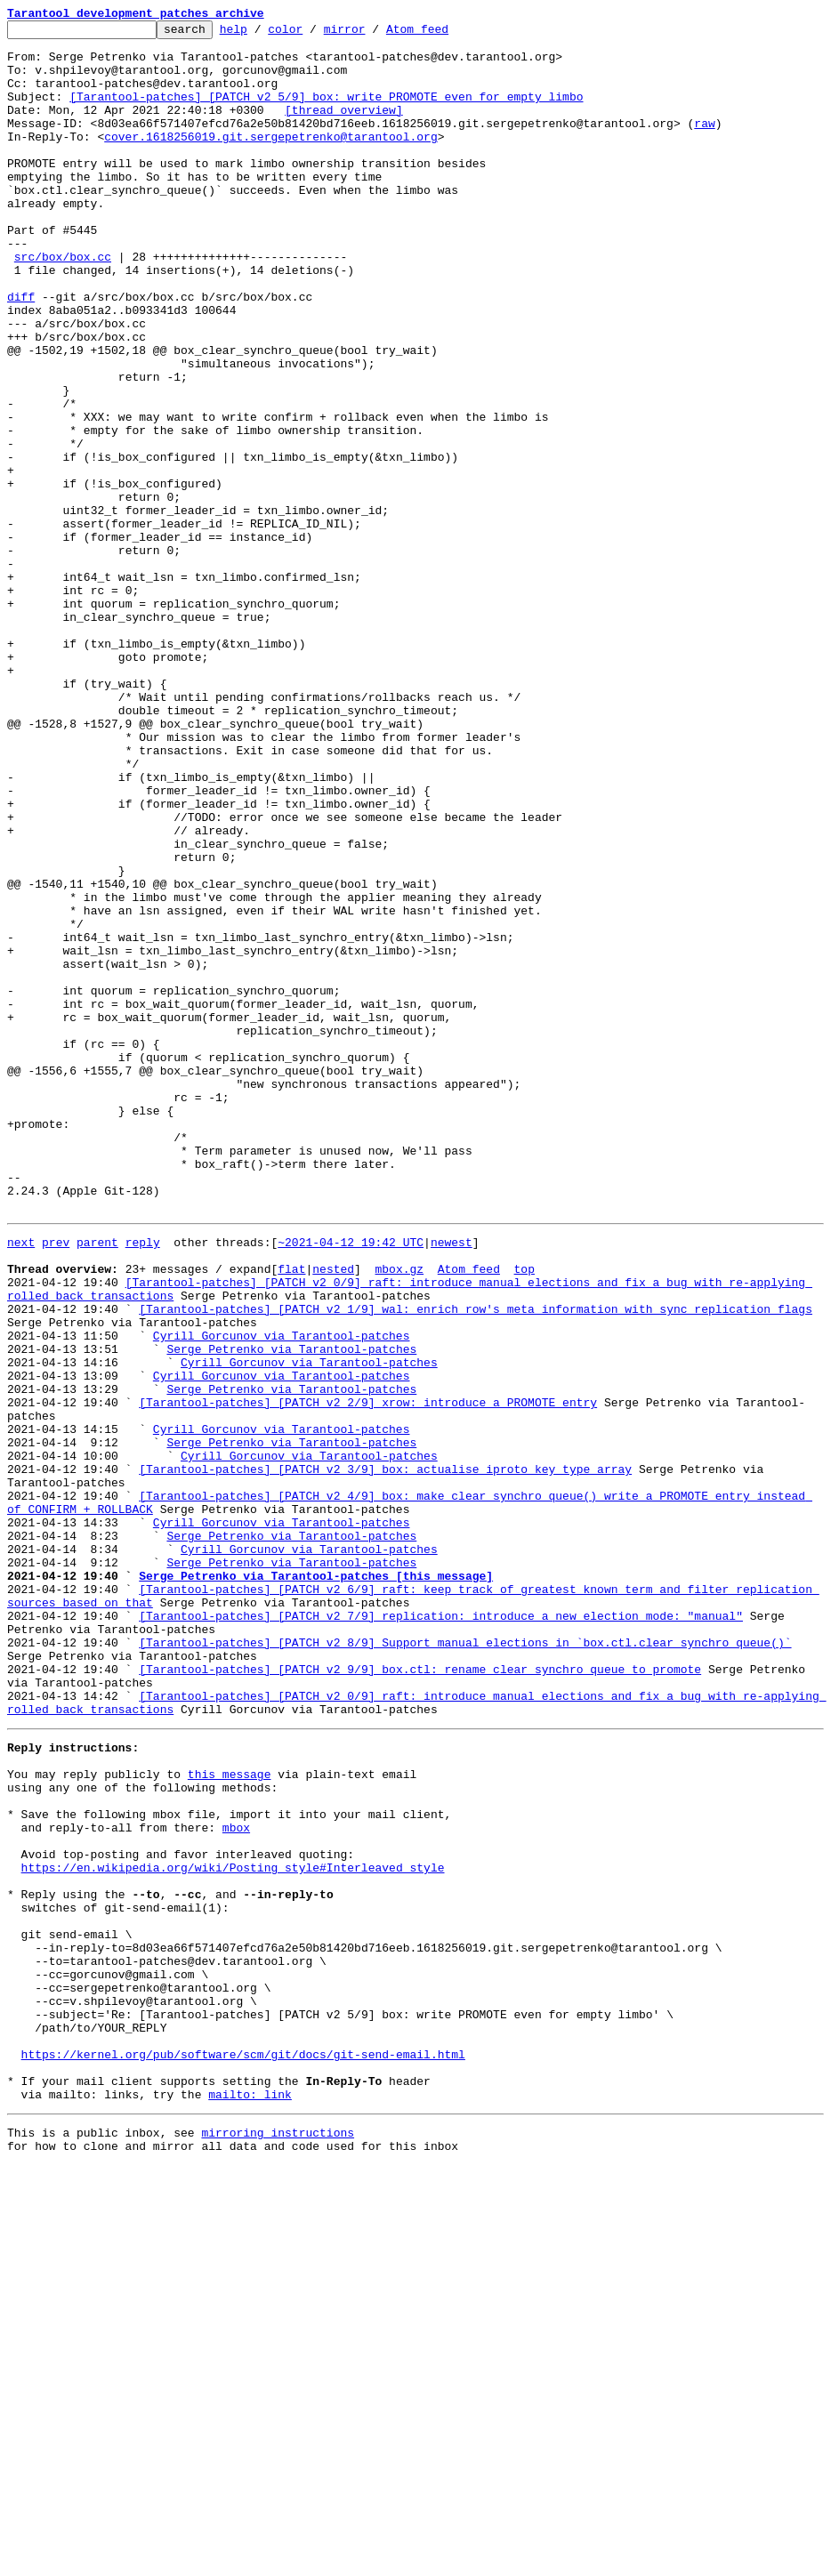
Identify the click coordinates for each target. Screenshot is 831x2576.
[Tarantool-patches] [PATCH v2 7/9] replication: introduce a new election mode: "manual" (441, 1930)
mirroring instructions (277, 2540)
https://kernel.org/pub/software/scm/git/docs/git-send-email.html (243, 2451)
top (523, 1514)
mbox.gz (399, 1514)
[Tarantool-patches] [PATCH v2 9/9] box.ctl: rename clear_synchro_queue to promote (420, 1994)
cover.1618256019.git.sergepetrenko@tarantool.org (270, 160)
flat (291, 1514)
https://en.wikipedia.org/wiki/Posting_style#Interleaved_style (233, 2227)
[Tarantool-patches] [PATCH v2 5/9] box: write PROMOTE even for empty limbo (326, 112)
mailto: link (250, 2499)
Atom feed (445, 34)
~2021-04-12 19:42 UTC (351, 1482)
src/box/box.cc (62, 304)
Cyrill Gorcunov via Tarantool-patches (281, 1594)
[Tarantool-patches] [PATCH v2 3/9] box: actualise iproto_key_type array (385, 1754)
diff (21, 352)
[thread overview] (344, 128)
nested (333, 1514)
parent (97, 1482)
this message (229, 2115)
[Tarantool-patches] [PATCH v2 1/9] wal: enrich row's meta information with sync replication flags (475, 1562)
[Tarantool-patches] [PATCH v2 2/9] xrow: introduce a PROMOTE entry (368, 1674)
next (21, 1482)
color (312, 34)
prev (55, 1482)
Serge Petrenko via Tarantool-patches (291, 1610)
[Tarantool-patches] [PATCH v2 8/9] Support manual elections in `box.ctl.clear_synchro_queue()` (465, 1962)
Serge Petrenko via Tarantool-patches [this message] (316, 1882)
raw (704, 144)
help (261, 34)
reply (142, 1482)
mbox (236, 2179)
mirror (372, 34)
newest (451, 1482)
